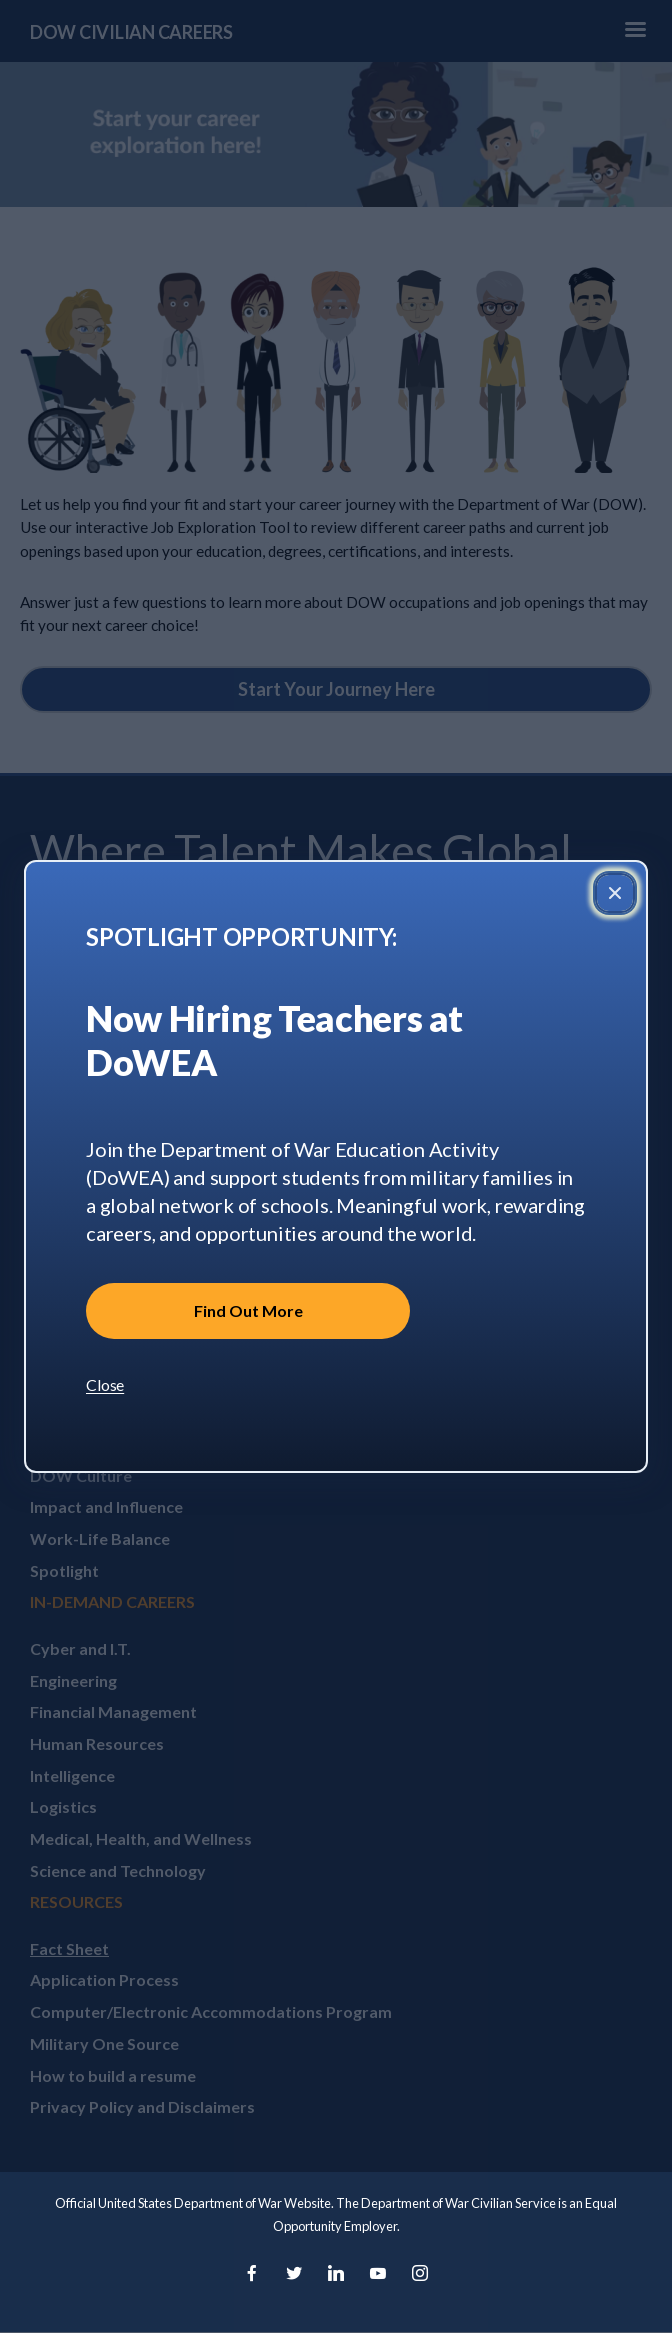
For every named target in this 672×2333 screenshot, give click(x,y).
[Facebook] (252, 2274)
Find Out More (248, 1310)
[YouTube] (378, 2274)
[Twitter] (294, 2274)
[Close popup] (615, 893)
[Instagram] (420, 2274)
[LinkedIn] (336, 2274)
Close (105, 1384)
